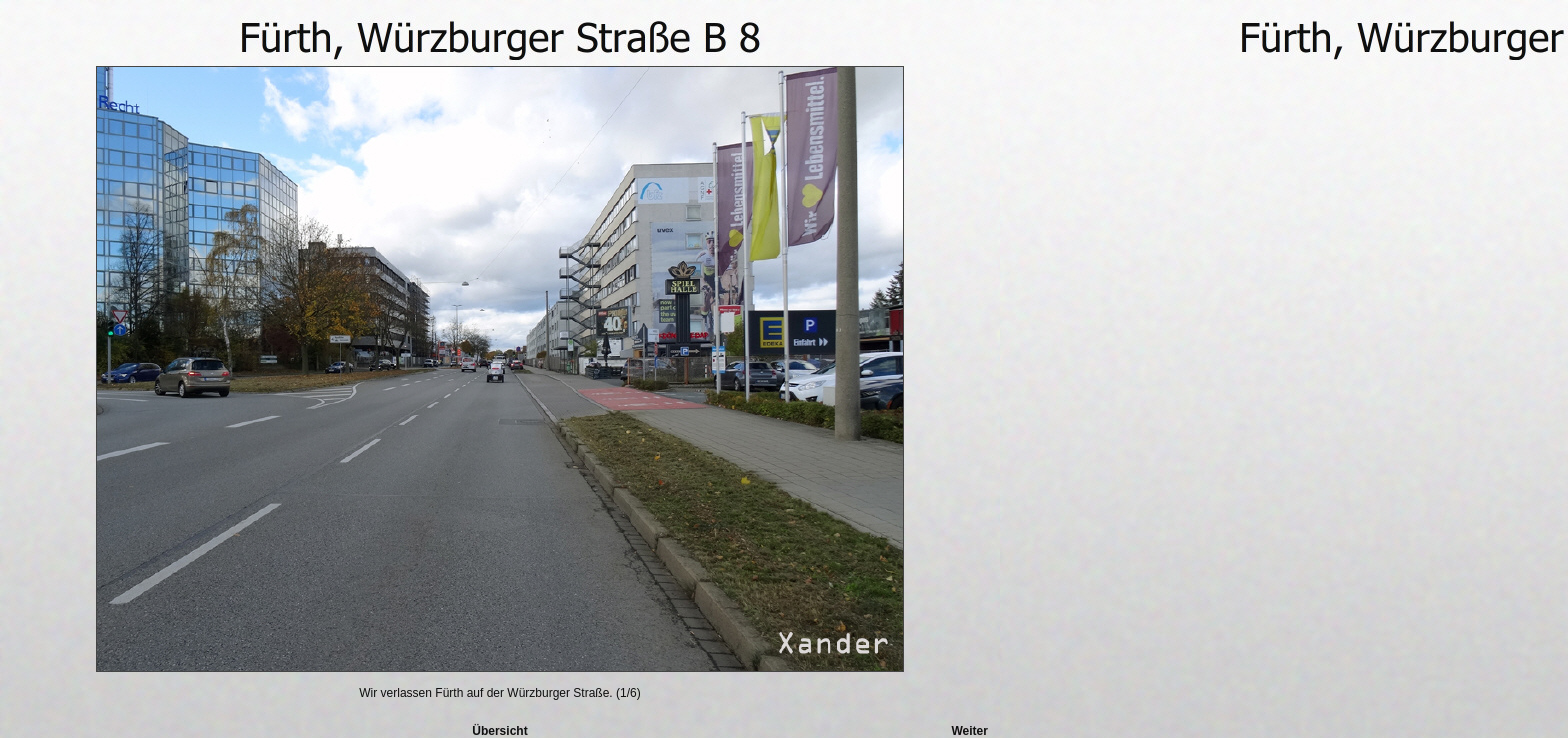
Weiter (969, 731)
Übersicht (499, 731)
